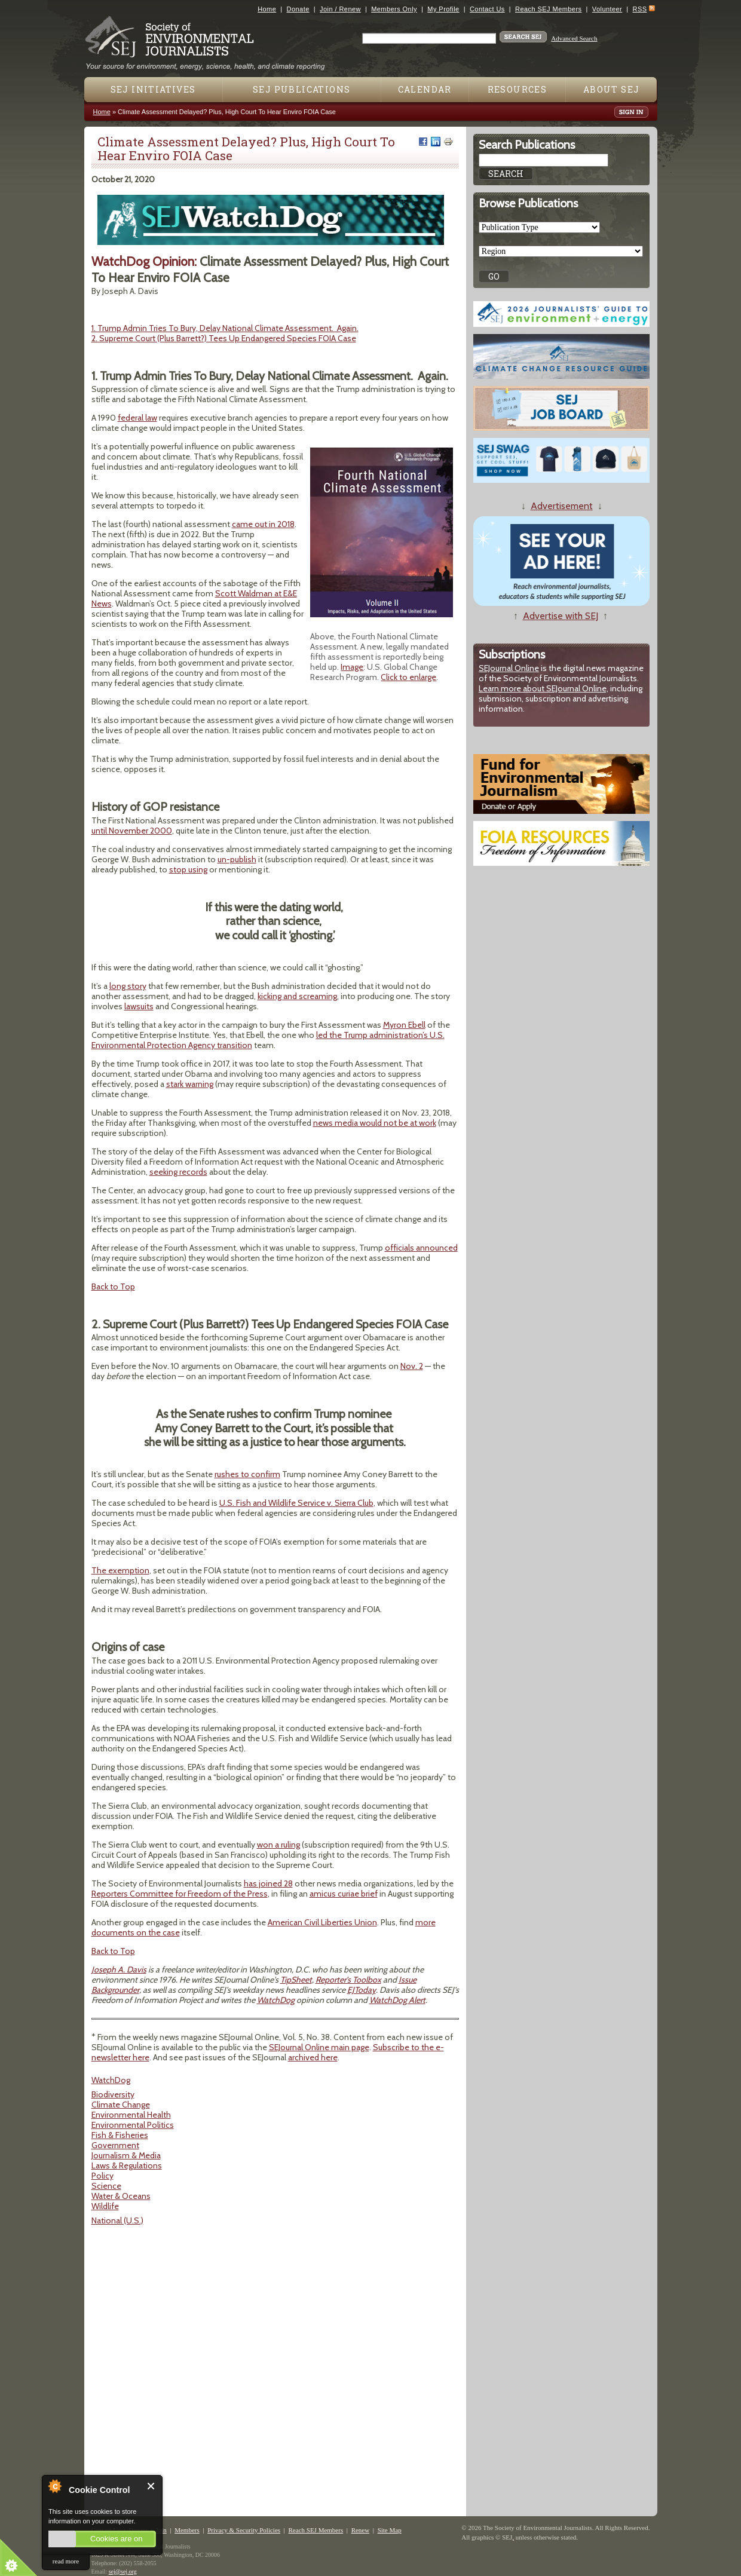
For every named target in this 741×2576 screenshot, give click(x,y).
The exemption (120, 1570)
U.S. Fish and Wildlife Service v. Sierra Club (296, 1502)
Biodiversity (112, 2094)
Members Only (394, 9)
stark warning (189, 1084)
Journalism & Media (126, 2155)
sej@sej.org (123, 2571)
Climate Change (120, 2104)
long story (127, 986)
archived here (313, 2057)
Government (115, 2145)
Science (106, 2185)
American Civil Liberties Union (322, 1922)
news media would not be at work (374, 1122)
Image (352, 666)
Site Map (390, 2530)
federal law (137, 417)
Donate (298, 9)
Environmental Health (131, 2114)
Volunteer (607, 9)
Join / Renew (340, 9)
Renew (360, 2530)
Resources (517, 89)
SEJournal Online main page (319, 2047)
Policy (102, 2175)
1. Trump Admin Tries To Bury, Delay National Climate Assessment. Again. (225, 328)
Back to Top (113, 1286)
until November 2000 (131, 830)
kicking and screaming (297, 996)
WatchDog (276, 2000)
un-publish (237, 859)
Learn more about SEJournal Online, (543, 688)
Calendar (425, 89)
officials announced (421, 1247)
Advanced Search (574, 38)
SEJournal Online (509, 668)
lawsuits (139, 1006)
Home (267, 9)
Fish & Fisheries (119, 2135)
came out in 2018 (263, 524)
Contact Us (487, 9)
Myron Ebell (404, 1024)
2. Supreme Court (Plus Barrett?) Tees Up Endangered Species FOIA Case (223, 338)
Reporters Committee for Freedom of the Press (179, 1893)
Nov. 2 (411, 1366)
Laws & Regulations (126, 2165)
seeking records (178, 1171)
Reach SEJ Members (548, 9)
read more (66, 2561)
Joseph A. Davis (118, 1969)
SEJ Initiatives (153, 89)
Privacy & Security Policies (243, 2530)
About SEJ (611, 89)
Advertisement (562, 505)
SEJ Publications (301, 89)
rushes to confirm (247, 1474)
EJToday (361, 1989)
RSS (640, 9)
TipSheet (296, 1979)
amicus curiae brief (344, 1893)
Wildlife (105, 2206)
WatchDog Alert (397, 2000)
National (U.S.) (117, 2220)
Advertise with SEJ (560, 615)
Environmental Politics (132, 2124)
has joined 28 (268, 1883)
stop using (188, 869)
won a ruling (278, 1844)
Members (187, 2530)
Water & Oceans (121, 2196)
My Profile (443, 9)
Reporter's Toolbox (348, 1979)
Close (151, 2486)
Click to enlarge (408, 677)
